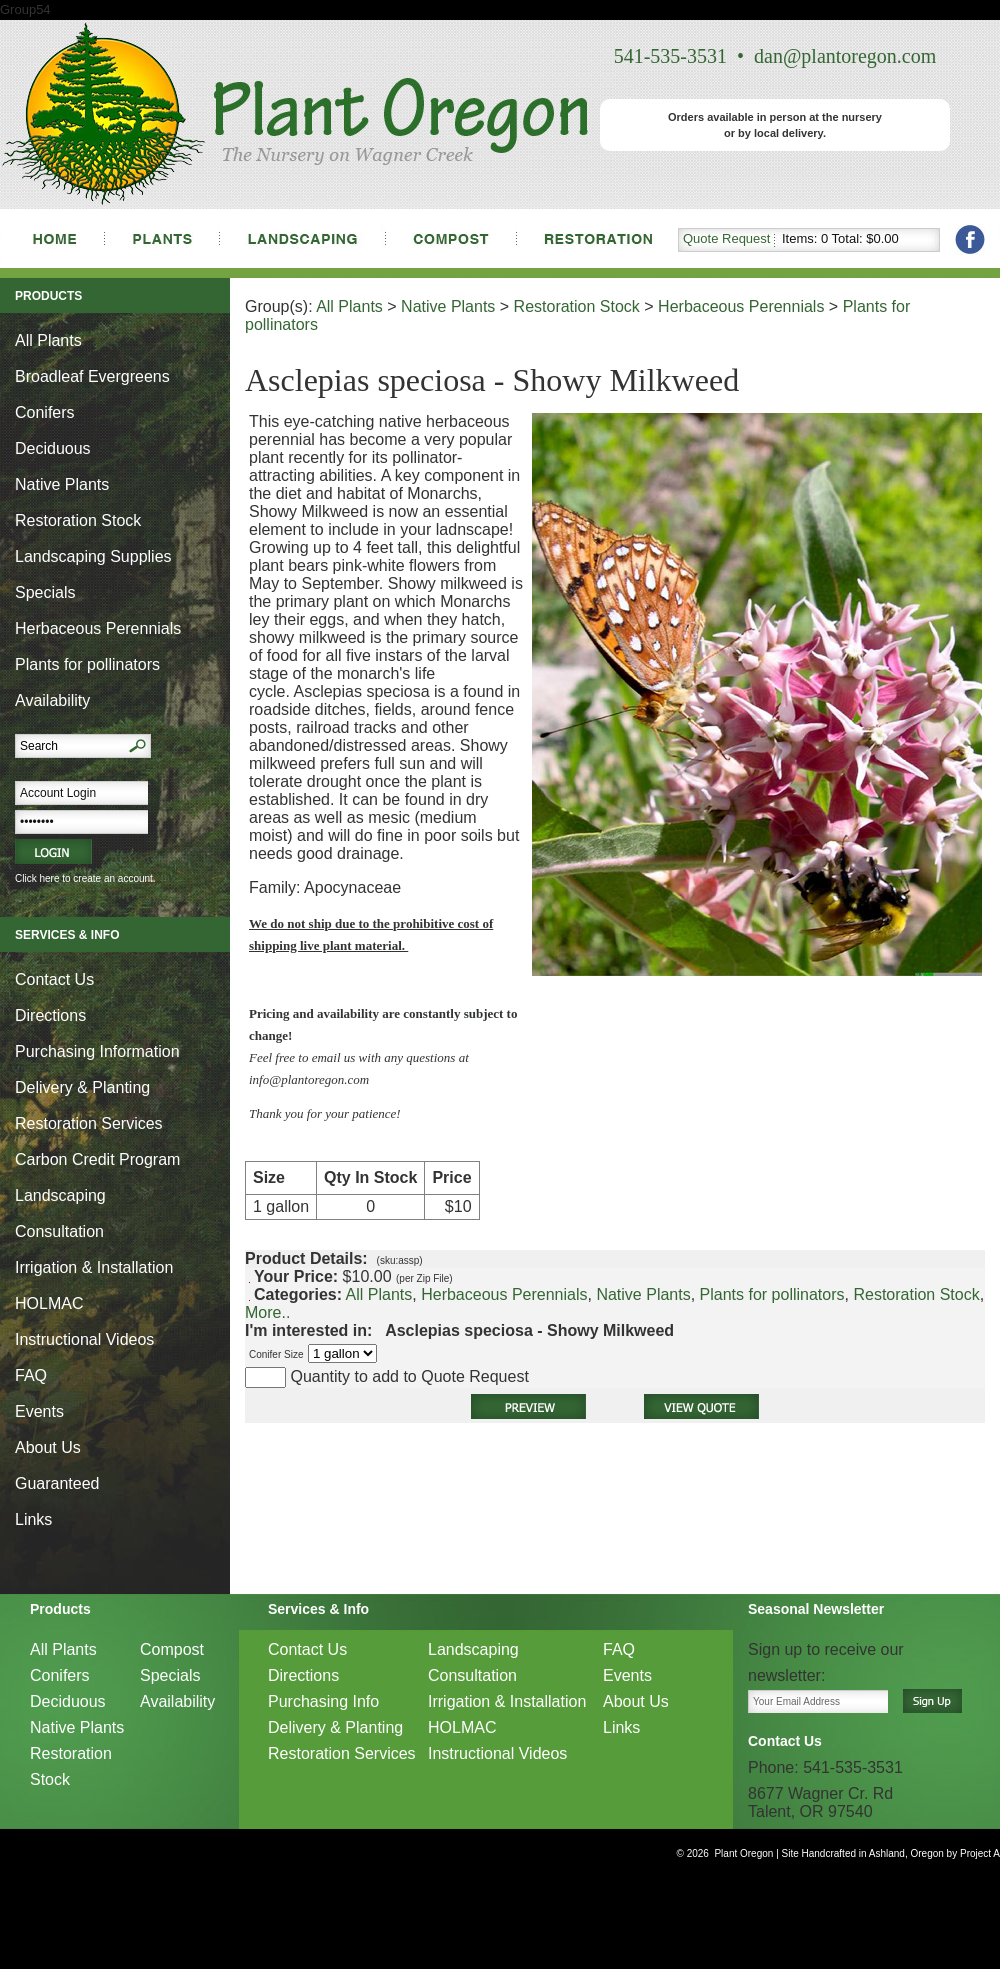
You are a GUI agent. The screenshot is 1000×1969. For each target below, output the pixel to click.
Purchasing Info (323, 1701)
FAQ (31, 1375)
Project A (978, 1853)
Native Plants (62, 484)
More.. (267, 1312)
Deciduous (53, 448)
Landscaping (60, 1195)
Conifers (45, 412)
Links (33, 1519)
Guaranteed (57, 1483)
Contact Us (54, 979)
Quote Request (726, 238)
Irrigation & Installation (94, 1267)
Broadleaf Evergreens (92, 376)
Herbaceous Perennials (98, 628)
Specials (45, 592)
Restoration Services (89, 1123)
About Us (48, 1447)
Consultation (59, 1231)
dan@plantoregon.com (845, 56)
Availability (52, 700)
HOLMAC (49, 1303)
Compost (172, 1649)
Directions (50, 1015)
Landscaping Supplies (93, 556)
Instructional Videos (84, 1339)
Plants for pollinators (87, 664)
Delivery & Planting (82, 1087)
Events (39, 1411)
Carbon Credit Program (97, 1159)
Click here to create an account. (85, 878)
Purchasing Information (97, 1051)
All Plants (48, 340)
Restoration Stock (78, 520)
